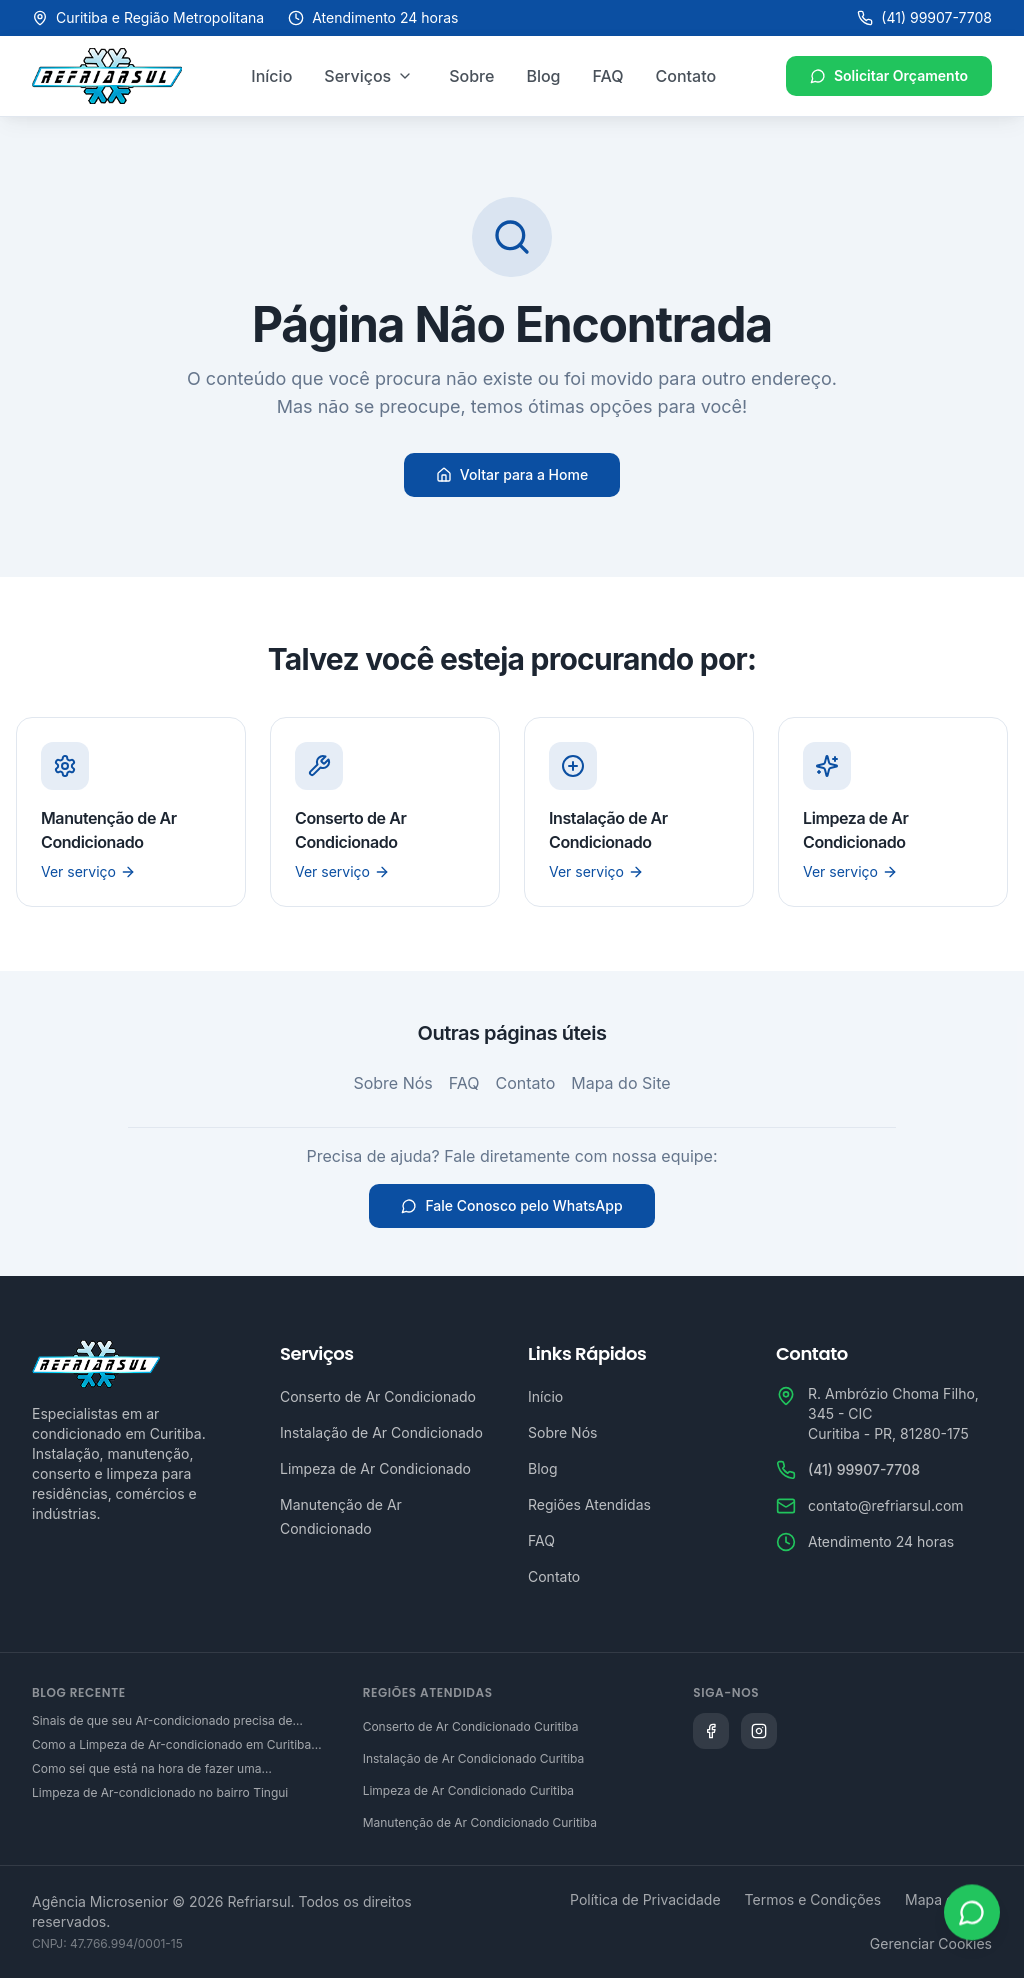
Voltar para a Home (512, 474)
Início (271, 76)
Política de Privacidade (645, 1899)
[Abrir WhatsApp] (972, 1915)
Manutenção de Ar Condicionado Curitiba (480, 1822)
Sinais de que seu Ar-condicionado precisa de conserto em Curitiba (162, 1721)
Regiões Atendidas (589, 1504)
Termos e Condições (813, 1899)
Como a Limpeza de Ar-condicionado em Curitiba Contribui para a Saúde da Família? (171, 1745)
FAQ (608, 76)
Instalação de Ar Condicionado (381, 1432)
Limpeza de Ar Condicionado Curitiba (468, 1790)
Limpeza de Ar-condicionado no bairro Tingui (160, 1792)
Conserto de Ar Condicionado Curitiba (471, 1726)
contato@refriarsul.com (886, 1505)
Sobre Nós (392, 1083)
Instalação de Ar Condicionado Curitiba (474, 1758)
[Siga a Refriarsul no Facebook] (711, 1731)
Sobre (471, 76)
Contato (686, 76)
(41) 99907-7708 (924, 17)
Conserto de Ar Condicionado (378, 1396)
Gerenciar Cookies (931, 1943)
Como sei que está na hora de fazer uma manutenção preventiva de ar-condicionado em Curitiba (166, 1769)
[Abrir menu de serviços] (405, 76)
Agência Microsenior (100, 1901)
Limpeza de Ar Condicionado (375, 1468)
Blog (543, 76)
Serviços (357, 76)
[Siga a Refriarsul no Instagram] (759, 1731)
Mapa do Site (620, 1083)
